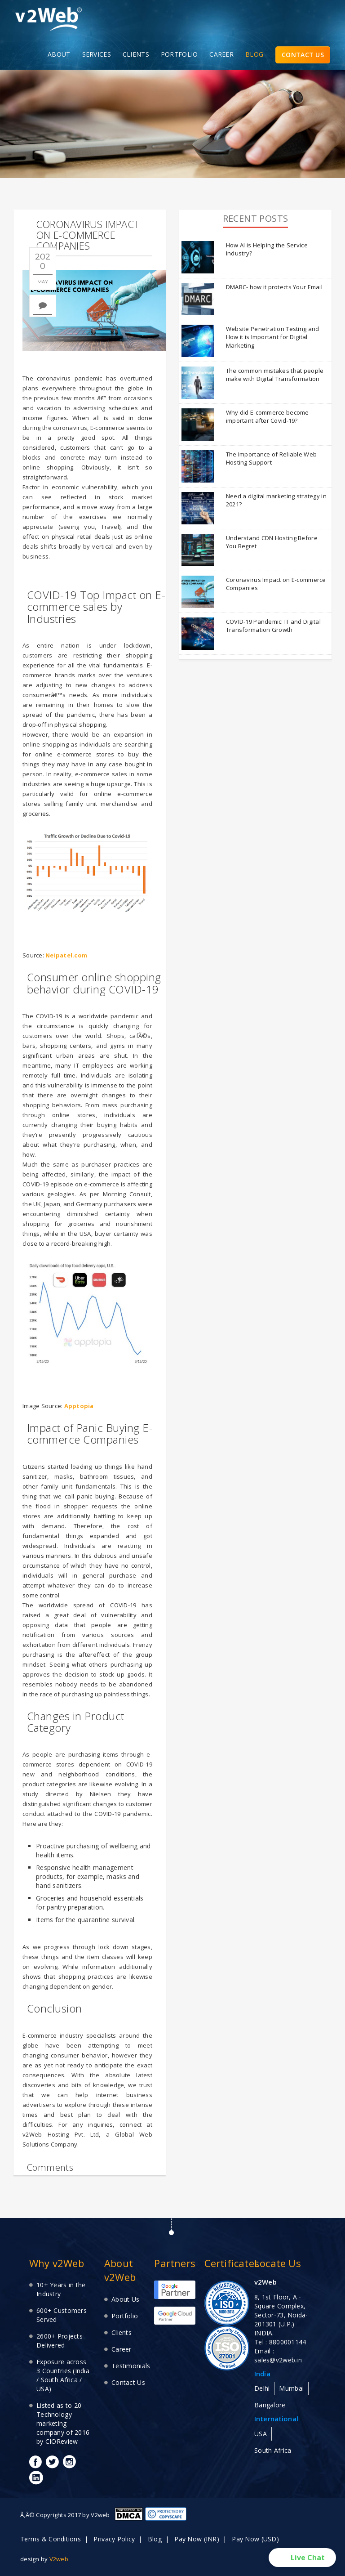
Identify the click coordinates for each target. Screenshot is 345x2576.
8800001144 (287, 2342)
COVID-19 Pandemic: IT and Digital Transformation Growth (273, 625)
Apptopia (79, 1406)
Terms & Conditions (50, 2539)
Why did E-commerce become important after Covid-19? (267, 416)
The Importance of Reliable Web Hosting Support (271, 458)
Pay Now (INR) (196, 2539)
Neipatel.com (66, 955)
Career (121, 2349)
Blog (155, 2539)
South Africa (272, 2450)
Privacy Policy (114, 2539)
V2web (58, 2559)
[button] (302, 2557)
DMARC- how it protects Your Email (274, 287)
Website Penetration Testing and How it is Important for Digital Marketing (272, 337)
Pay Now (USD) (255, 2539)
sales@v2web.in (278, 2360)
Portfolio (124, 2316)
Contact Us (128, 2382)
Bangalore (270, 2405)
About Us (125, 2299)
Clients (121, 2332)
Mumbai (291, 2388)
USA (260, 2433)
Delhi (262, 2388)
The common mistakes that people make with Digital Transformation (275, 375)
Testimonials (130, 2365)
